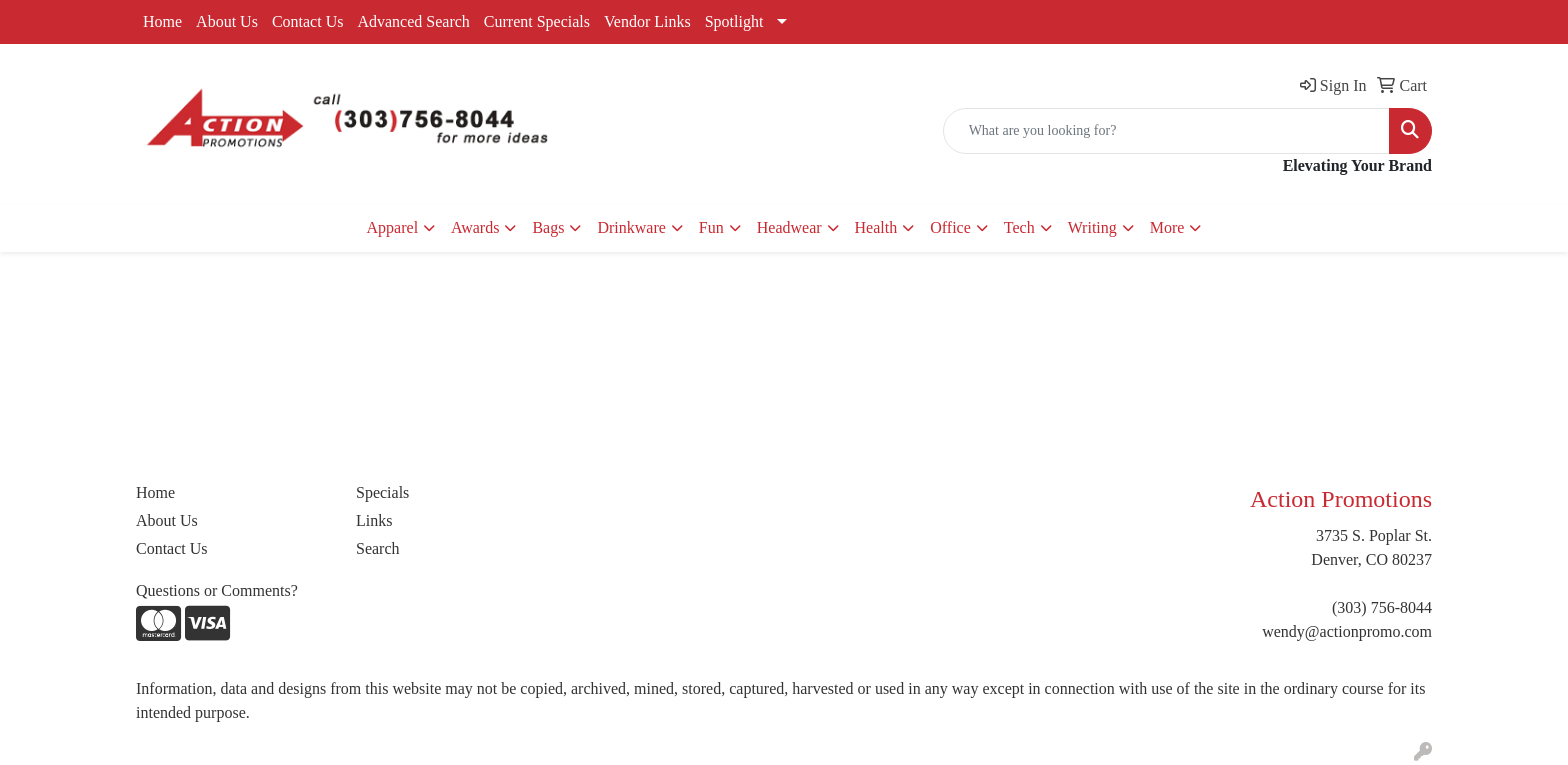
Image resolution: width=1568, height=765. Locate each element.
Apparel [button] (393, 227)
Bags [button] (548, 227)
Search (378, 548)
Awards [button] (475, 227)
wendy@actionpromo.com (1347, 631)
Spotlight (734, 21)
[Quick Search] (1166, 131)
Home (162, 21)
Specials (382, 492)
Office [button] (950, 227)
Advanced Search (413, 21)
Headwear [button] (789, 227)
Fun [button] (711, 227)
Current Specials (537, 21)
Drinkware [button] (631, 227)
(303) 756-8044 (1382, 607)
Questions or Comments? (217, 590)
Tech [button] (1019, 227)
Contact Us (308, 21)
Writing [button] (1092, 227)
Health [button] (876, 227)
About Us (227, 21)
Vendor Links (647, 21)
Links (374, 520)
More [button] (1167, 227)
